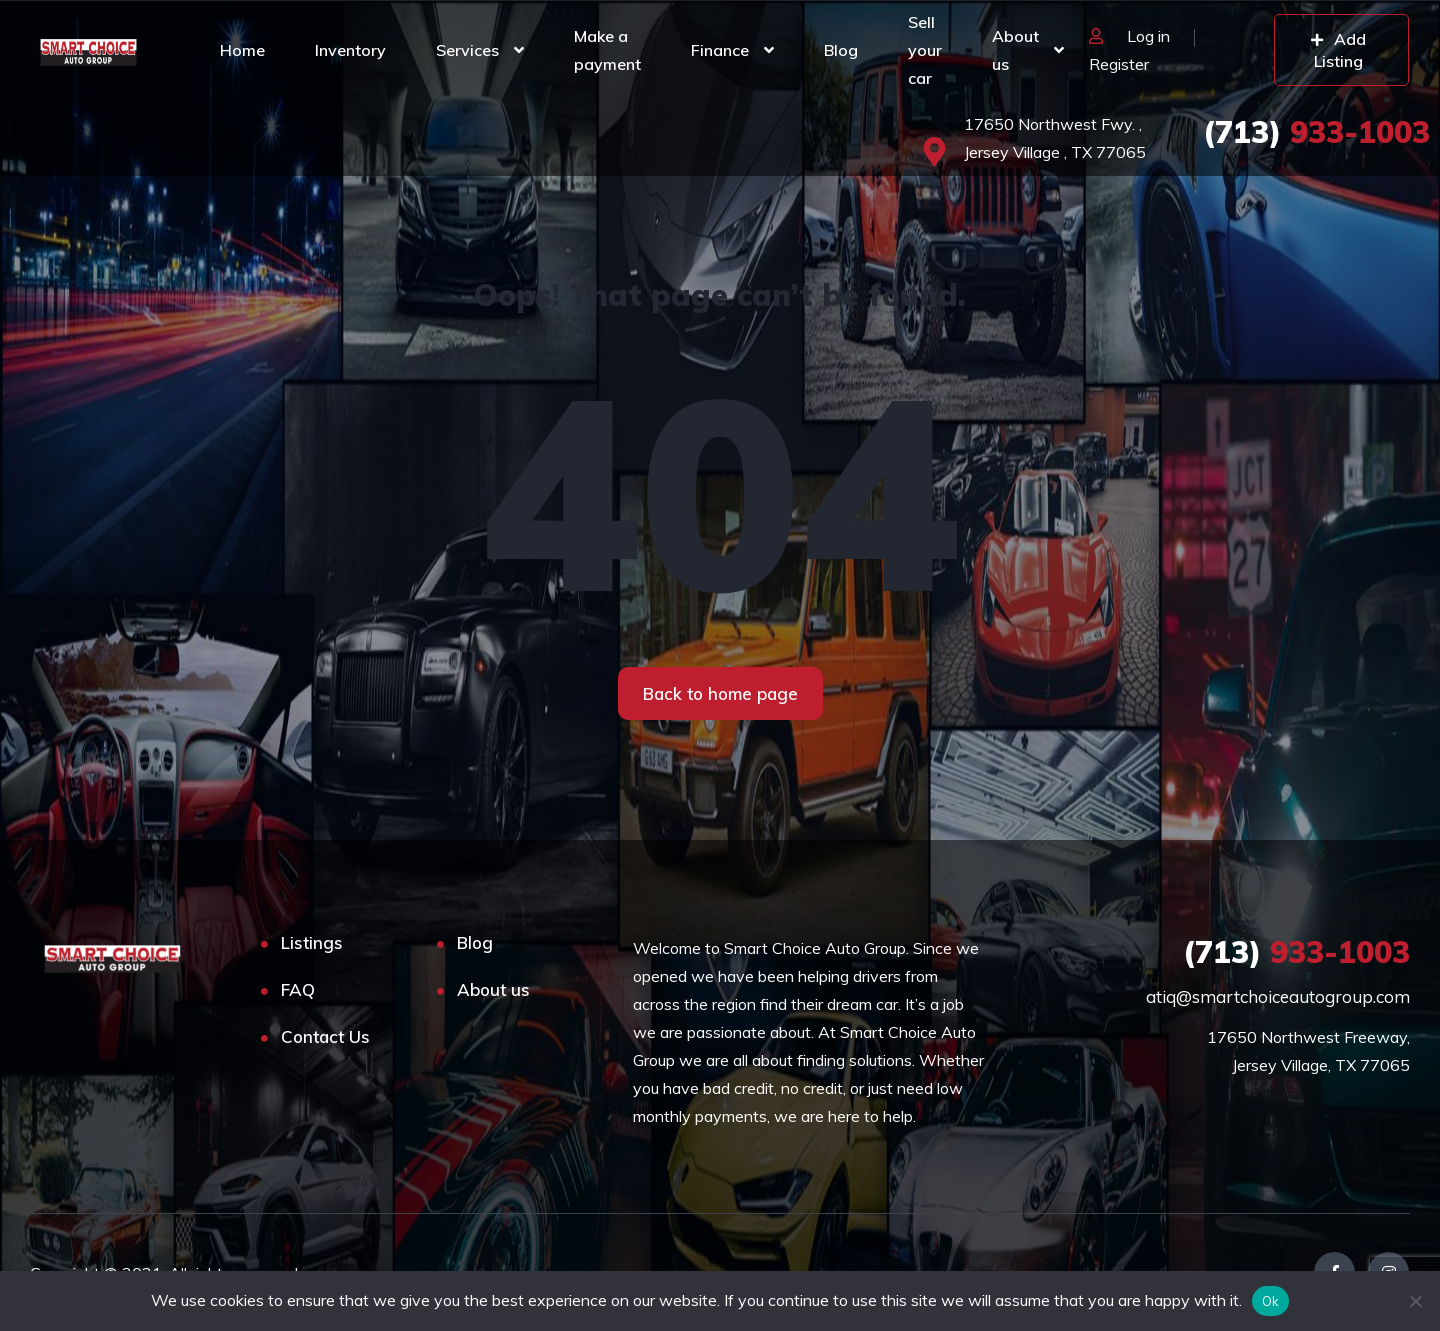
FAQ (298, 989)
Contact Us (325, 1036)
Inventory (350, 50)
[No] (1415, 1301)
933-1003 (1316, 132)
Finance (720, 50)
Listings (312, 942)
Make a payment (607, 50)
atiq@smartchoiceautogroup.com (1278, 996)
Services (467, 50)
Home (242, 50)
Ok (1271, 1301)
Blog (841, 50)
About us (1015, 50)
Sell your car (925, 49)
